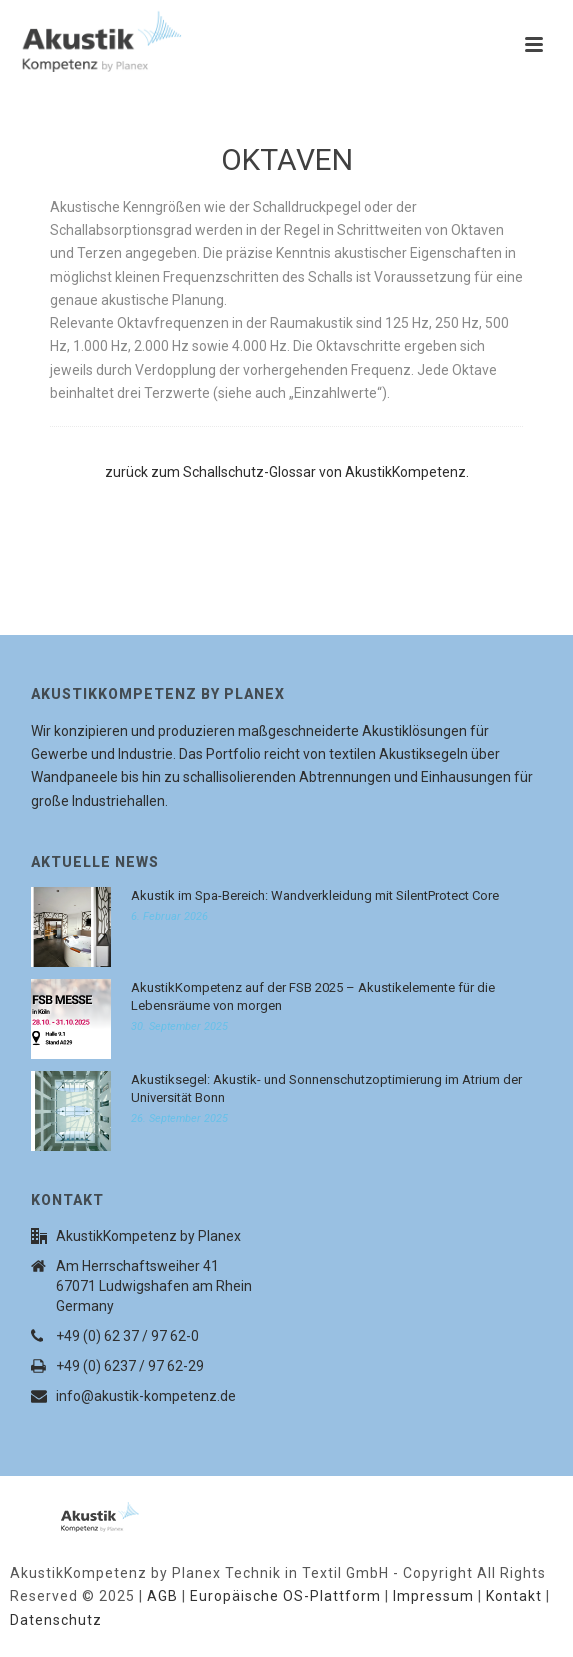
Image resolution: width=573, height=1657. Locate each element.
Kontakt (514, 1596)
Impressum (433, 1596)
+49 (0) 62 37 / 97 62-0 (127, 1336)
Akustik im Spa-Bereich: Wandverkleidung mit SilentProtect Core (315, 895)
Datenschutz (56, 1620)
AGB (162, 1596)
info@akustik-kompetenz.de (146, 1396)
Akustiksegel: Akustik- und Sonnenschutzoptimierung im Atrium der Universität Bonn (326, 1088)
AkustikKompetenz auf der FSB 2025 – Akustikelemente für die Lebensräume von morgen (313, 996)
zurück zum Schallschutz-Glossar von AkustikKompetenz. (287, 472)
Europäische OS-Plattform (285, 1596)
